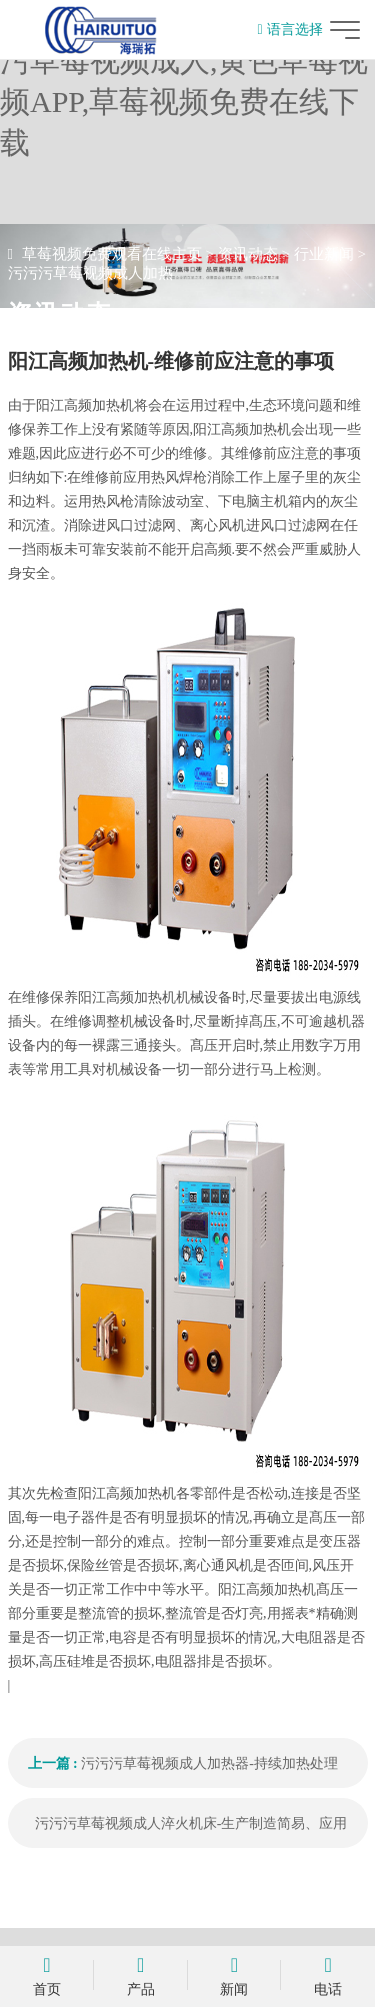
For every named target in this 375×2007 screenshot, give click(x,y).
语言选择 (289, 29)
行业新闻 (324, 254)
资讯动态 (248, 254)
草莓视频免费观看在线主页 (112, 254)
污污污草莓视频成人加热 (90, 273)
